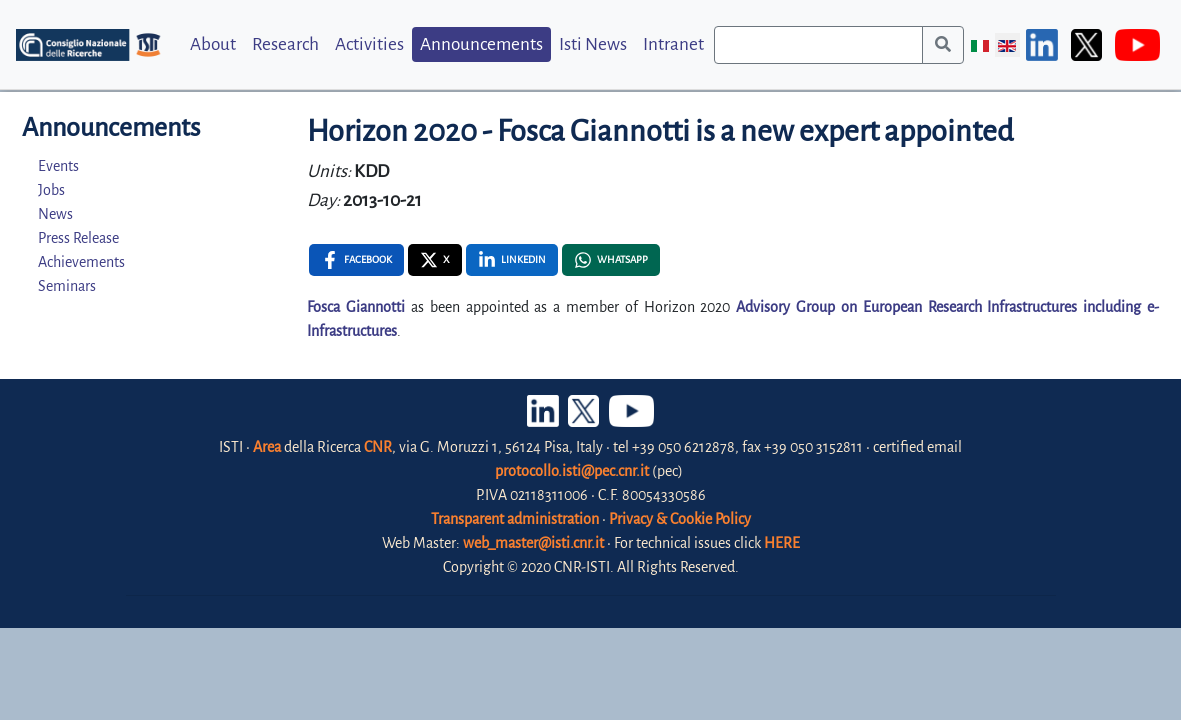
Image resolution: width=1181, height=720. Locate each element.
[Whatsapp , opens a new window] (611, 260)
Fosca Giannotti (356, 307)
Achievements (81, 262)
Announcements (481, 44)
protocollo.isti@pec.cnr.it (572, 471)
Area (267, 447)
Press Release (78, 238)
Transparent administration (515, 519)
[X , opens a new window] (435, 260)
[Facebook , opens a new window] (356, 260)
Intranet (673, 44)
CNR (378, 447)
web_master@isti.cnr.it (533, 543)
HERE (782, 543)
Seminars (67, 286)
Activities (369, 44)
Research (285, 44)
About (213, 44)
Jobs (51, 190)
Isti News (593, 44)
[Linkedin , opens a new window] (512, 260)
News (55, 214)
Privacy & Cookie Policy (680, 519)
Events (58, 166)
